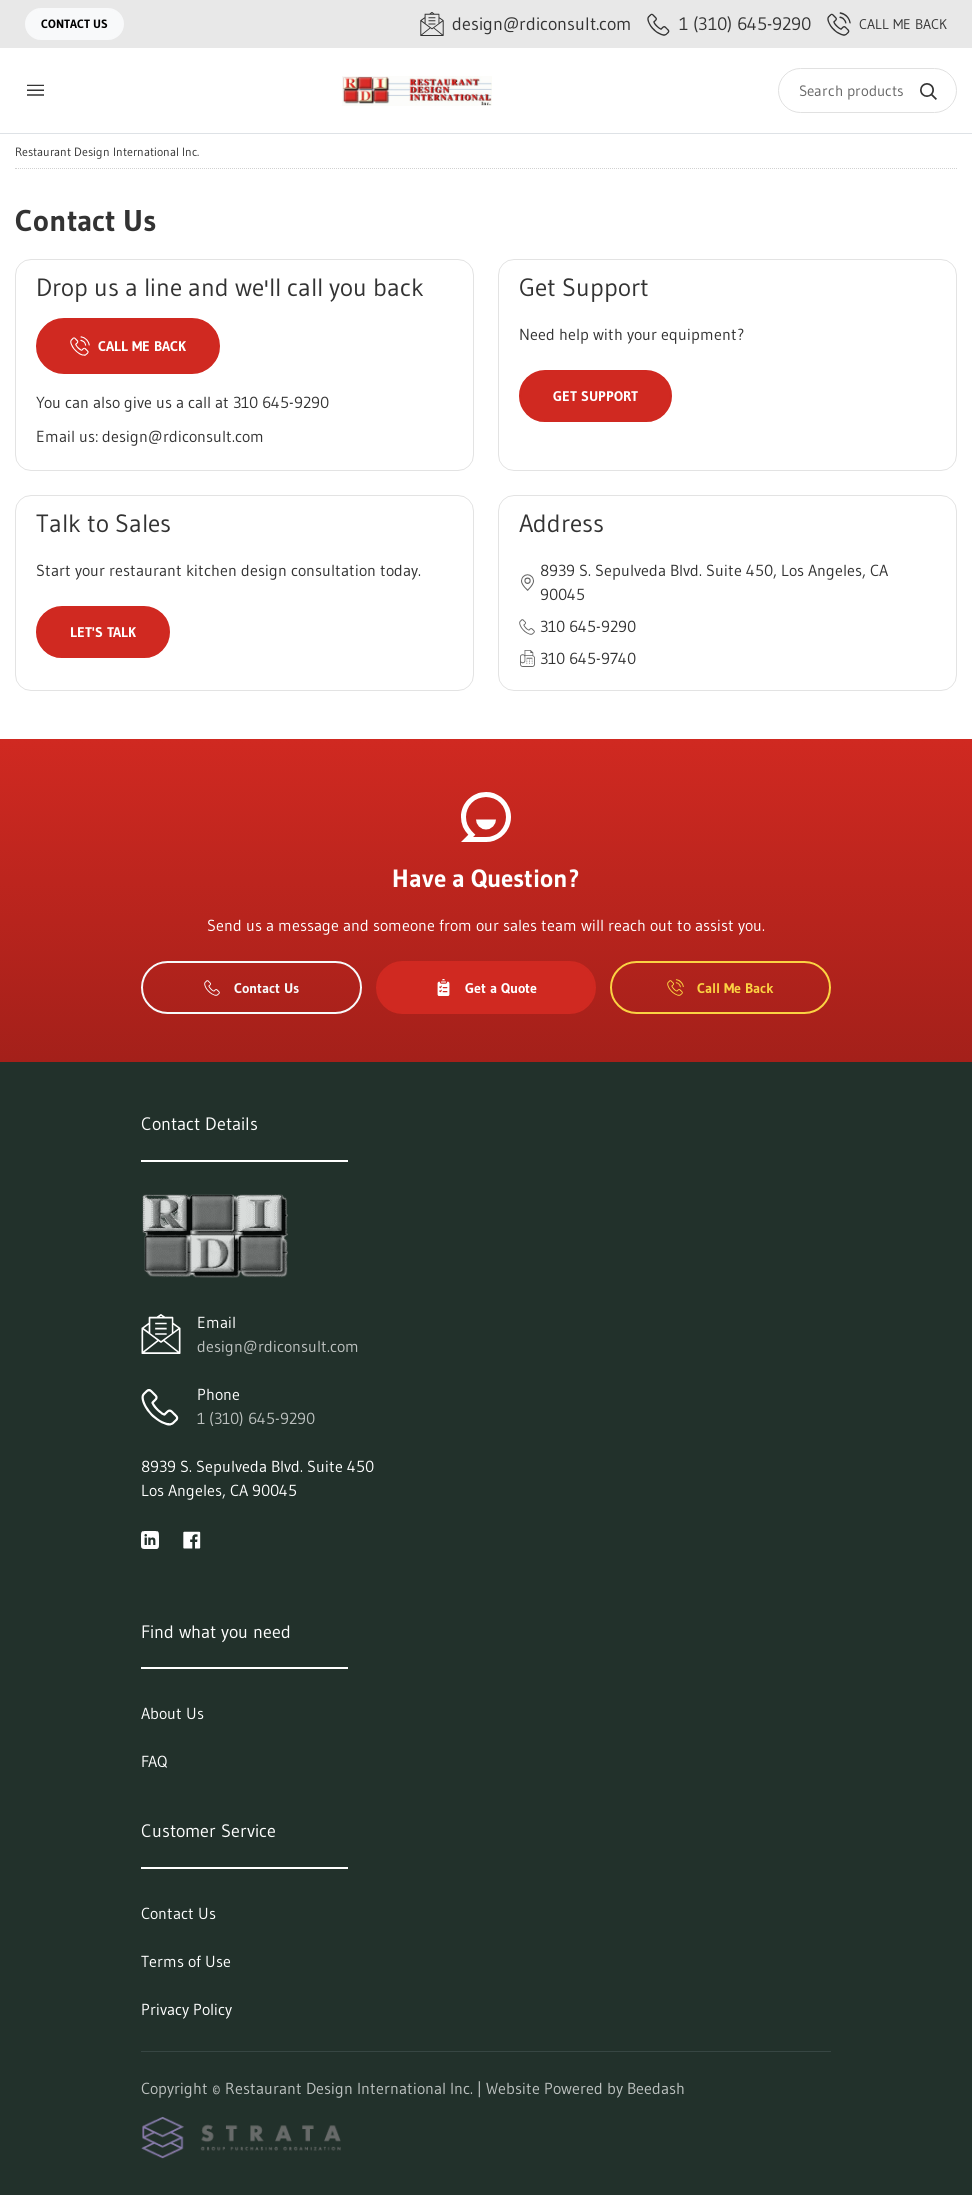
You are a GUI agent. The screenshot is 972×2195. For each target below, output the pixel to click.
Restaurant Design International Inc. (107, 152)
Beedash (656, 2088)
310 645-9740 (588, 658)
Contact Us (74, 23)
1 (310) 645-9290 (256, 1418)
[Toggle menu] (35, 90)
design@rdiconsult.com (183, 436)
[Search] (867, 90)
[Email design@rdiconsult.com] (525, 24)
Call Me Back (887, 24)
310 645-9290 (281, 402)
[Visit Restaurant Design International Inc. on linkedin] (150, 1538)
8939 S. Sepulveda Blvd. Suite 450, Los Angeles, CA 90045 (714, 582)
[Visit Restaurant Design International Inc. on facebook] (192, 1538)
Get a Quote (486, 988)
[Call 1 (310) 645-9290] (729, 24)
